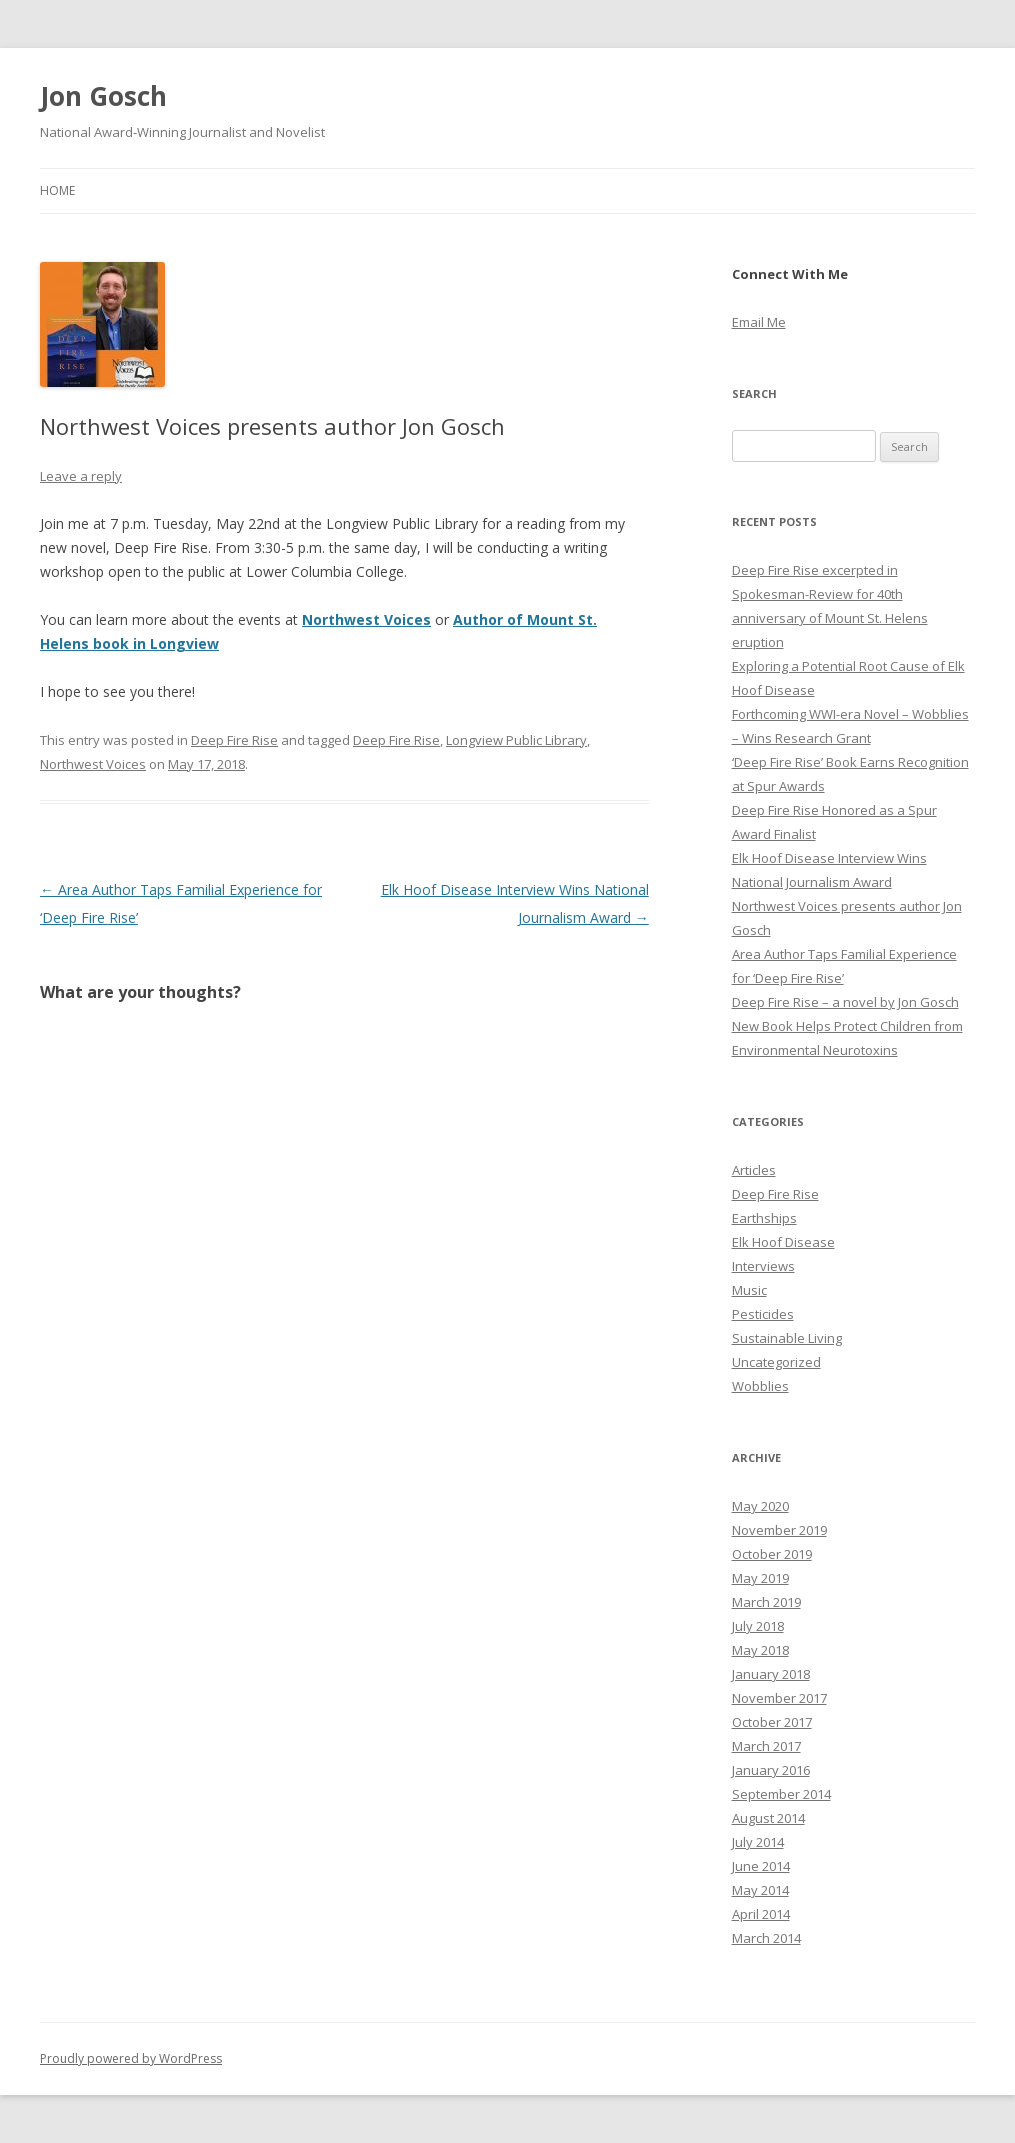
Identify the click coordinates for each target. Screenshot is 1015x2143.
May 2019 (760, 1578)
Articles (754, 1170)
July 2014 (758, 1842)
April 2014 (761, 1914)
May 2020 (760, 1506)
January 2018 (771, 1674)
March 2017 (766, 1746)
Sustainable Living (787, 1338)
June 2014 (761, 1866)
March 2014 (766, 1938)
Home (57, 190)
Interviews (763, 1266)
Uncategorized (776, 1362)
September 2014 (781, 1794)
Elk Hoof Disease (783, 1242)
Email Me (759, 322)
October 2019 (772, 1554)
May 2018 (760, 1650)
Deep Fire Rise (234, 740)
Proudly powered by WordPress (131, 2058)
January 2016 (771, 1770)
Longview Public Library (516, 740)
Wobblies (760, 1386)
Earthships (764, 1218)
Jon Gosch (103, 96)
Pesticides (763, 1314)
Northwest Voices (366, 619)
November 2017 (779, 1698)
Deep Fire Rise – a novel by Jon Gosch (845, 1002)
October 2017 (772, 1722)
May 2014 (760, 1890)
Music (749, 1290)
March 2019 (766, 1602)
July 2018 (758, 1626)
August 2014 (768, 1818)
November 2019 (779, 1530)
